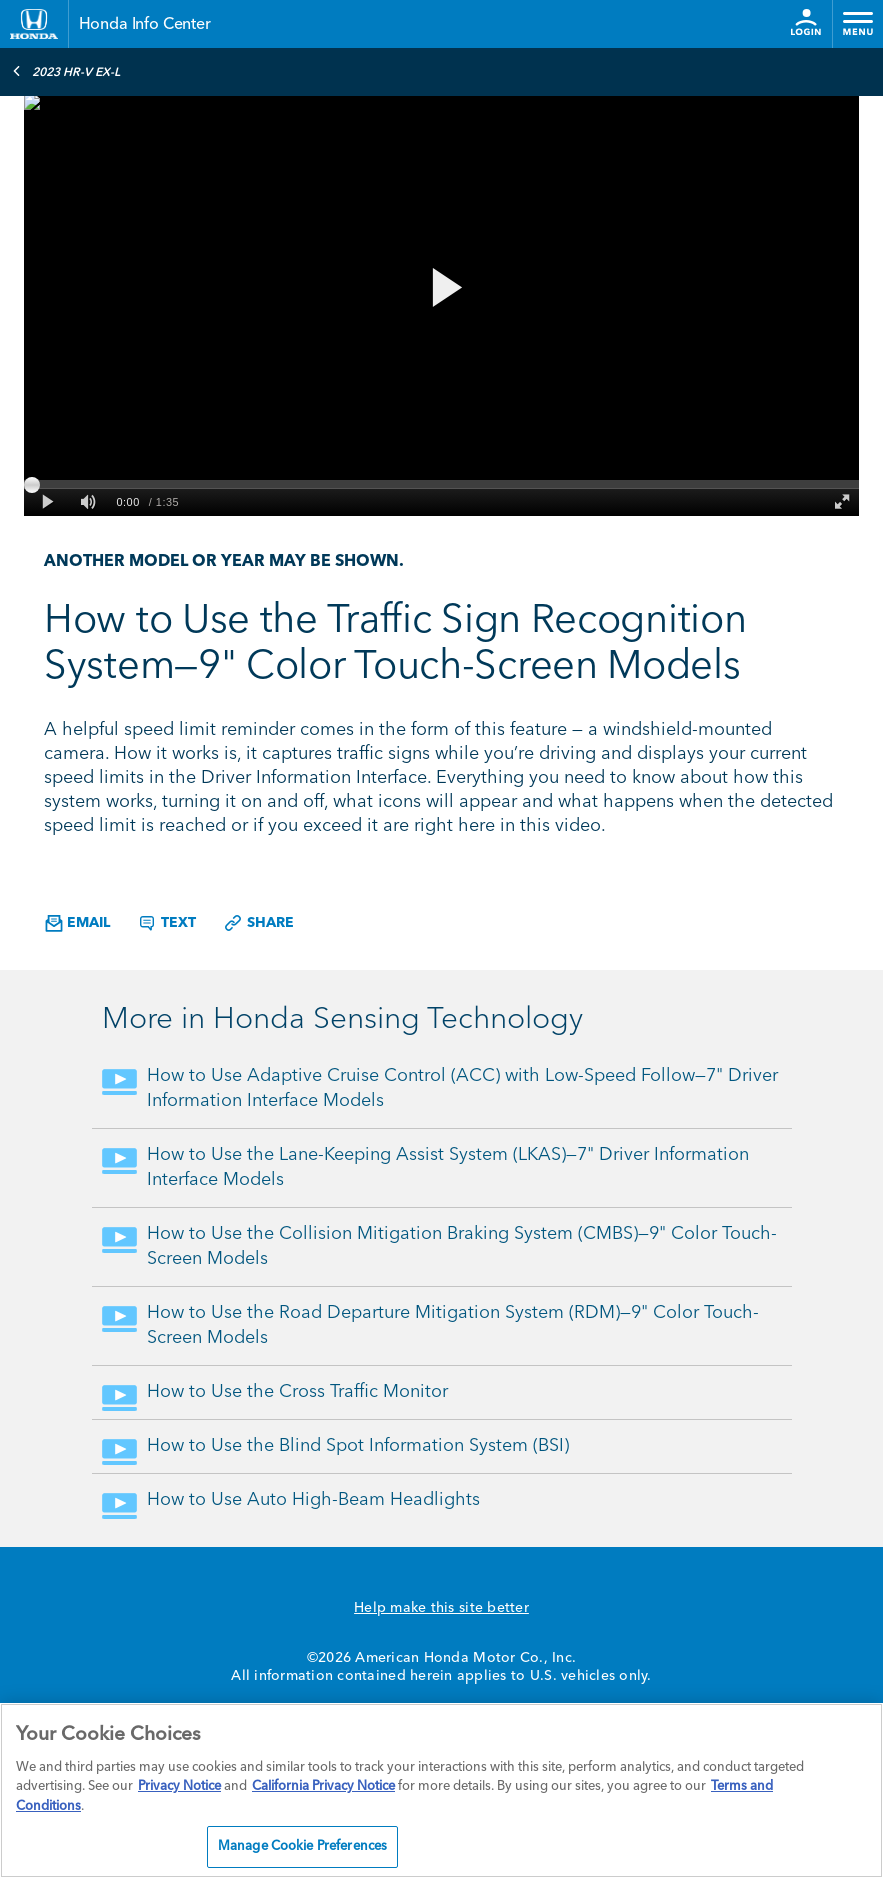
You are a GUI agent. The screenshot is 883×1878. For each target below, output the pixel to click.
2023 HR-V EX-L (66, 71)
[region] (441, 1790)
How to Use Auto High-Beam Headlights (313, 1500)
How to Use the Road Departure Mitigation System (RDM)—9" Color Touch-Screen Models (453, 1325)
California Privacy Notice (323, 1786)
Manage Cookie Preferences (302, 1846)
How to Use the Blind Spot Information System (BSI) (358, 1446)
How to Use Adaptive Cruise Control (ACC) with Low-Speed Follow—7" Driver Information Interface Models (462, 1088)
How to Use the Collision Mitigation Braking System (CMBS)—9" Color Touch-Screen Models (462, 1246)
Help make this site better (441, 1608)
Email (77, 923)
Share (258, 923)
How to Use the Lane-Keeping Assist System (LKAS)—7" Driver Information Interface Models (448, 1167)
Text (166, 923)
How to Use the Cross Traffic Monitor (297, 1392)
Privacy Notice (179, 1786)
